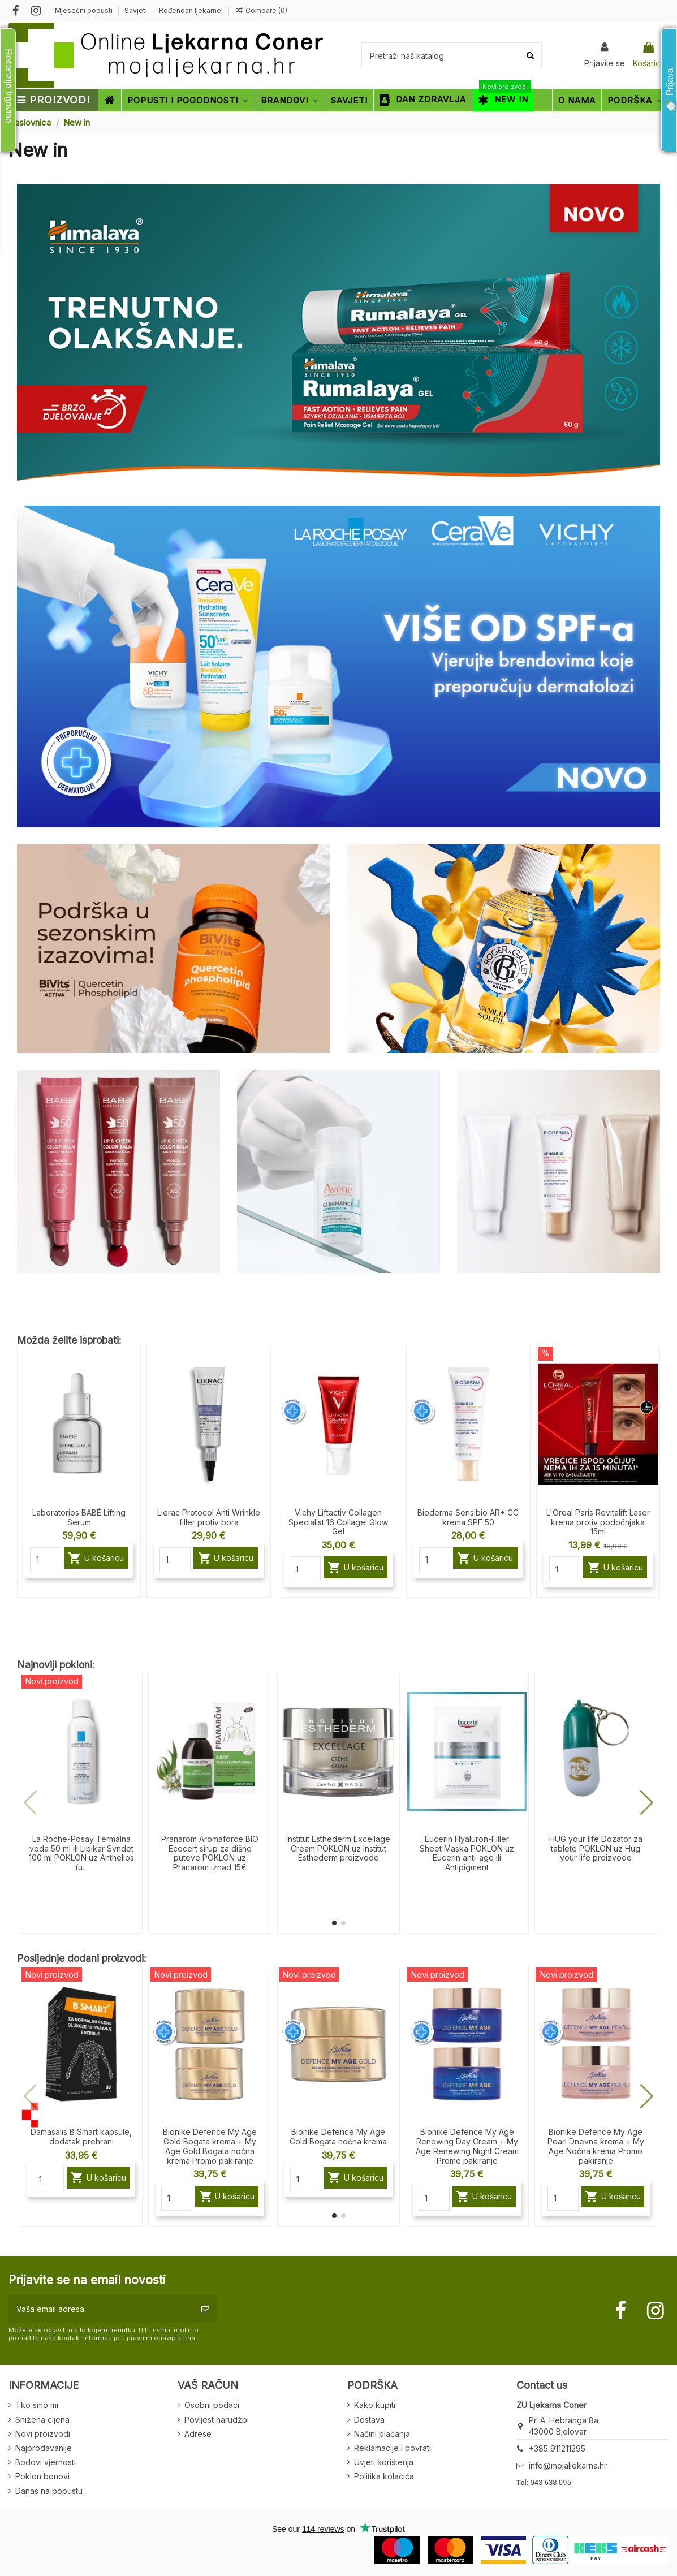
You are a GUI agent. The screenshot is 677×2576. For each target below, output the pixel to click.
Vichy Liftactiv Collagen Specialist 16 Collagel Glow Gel (338, 1522)
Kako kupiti (374, 2405)
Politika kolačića (384, 2476)
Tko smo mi (36, 2405)
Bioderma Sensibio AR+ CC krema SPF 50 (468, 1517)
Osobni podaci (211, 2405)
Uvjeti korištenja (383, 2462)
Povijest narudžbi (216, 2419)
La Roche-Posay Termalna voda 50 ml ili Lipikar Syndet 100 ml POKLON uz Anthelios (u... (81, 1853)
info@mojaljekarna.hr (568, 2465)
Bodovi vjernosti (45, 2462)
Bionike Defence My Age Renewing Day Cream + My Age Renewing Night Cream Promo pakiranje (467, 2146)
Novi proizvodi (42, 2434)
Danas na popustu (49, 2491)
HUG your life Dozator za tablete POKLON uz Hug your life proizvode (595, 1848)
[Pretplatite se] (205, 2309)
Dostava (369, 2419)
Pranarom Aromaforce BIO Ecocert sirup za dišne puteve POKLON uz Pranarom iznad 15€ (209, 1853)
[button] (334, 1923)
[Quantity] (45, 1559)
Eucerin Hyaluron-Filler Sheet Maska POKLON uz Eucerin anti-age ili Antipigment (467, 1853)
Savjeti (136, 10)
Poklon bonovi (42, 2476)
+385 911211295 (557, 2448)
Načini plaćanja (382, 2434)
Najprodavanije (43, 2448)
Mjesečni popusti (84, 10)
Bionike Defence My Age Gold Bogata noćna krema (338, 2136)
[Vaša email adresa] (100, 2309)
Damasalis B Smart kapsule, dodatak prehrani (81, 2136)
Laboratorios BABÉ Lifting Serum (79, 1517)
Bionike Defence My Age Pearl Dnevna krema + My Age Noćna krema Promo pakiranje (595, 2146)
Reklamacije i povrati (392, 2448)
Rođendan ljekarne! (191, 10)
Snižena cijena (42, 2419)
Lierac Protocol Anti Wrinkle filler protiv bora (208, 1517)
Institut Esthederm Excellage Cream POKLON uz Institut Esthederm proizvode (338, 1848)
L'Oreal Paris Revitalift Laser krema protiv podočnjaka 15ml (598, 1522)
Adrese (198, 2434)
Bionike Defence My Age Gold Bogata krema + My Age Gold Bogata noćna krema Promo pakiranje (210, 2146)
